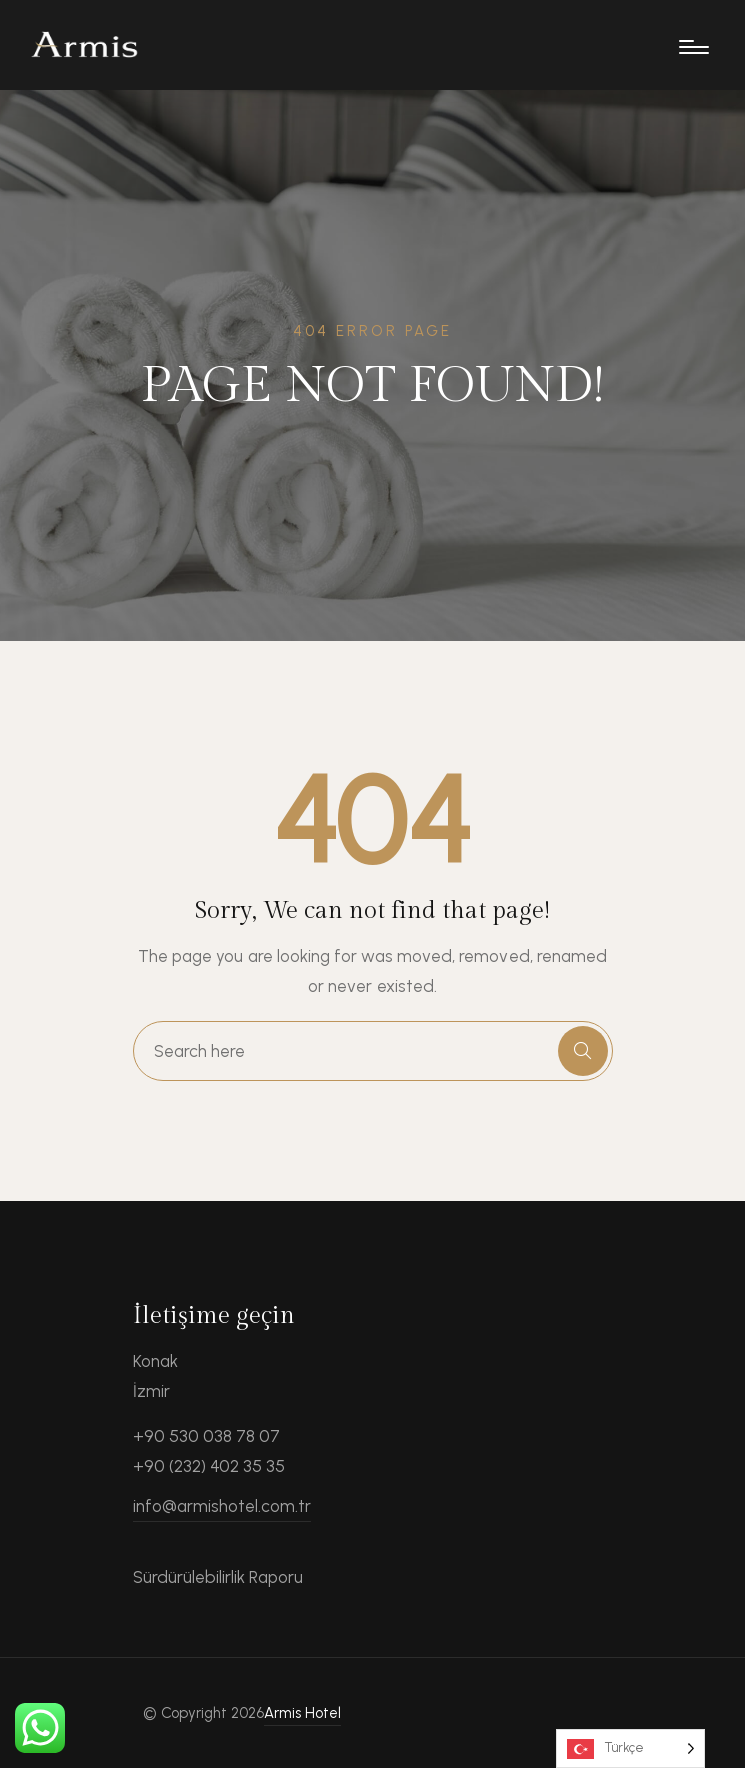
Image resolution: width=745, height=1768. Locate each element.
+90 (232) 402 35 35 (209, 1466)
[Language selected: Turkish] (630, 1748)
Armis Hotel (302, 1713)
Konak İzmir (155, 1376)
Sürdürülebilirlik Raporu (218, 1577)
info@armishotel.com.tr (222, 1506)
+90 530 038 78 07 (207, 1436)
